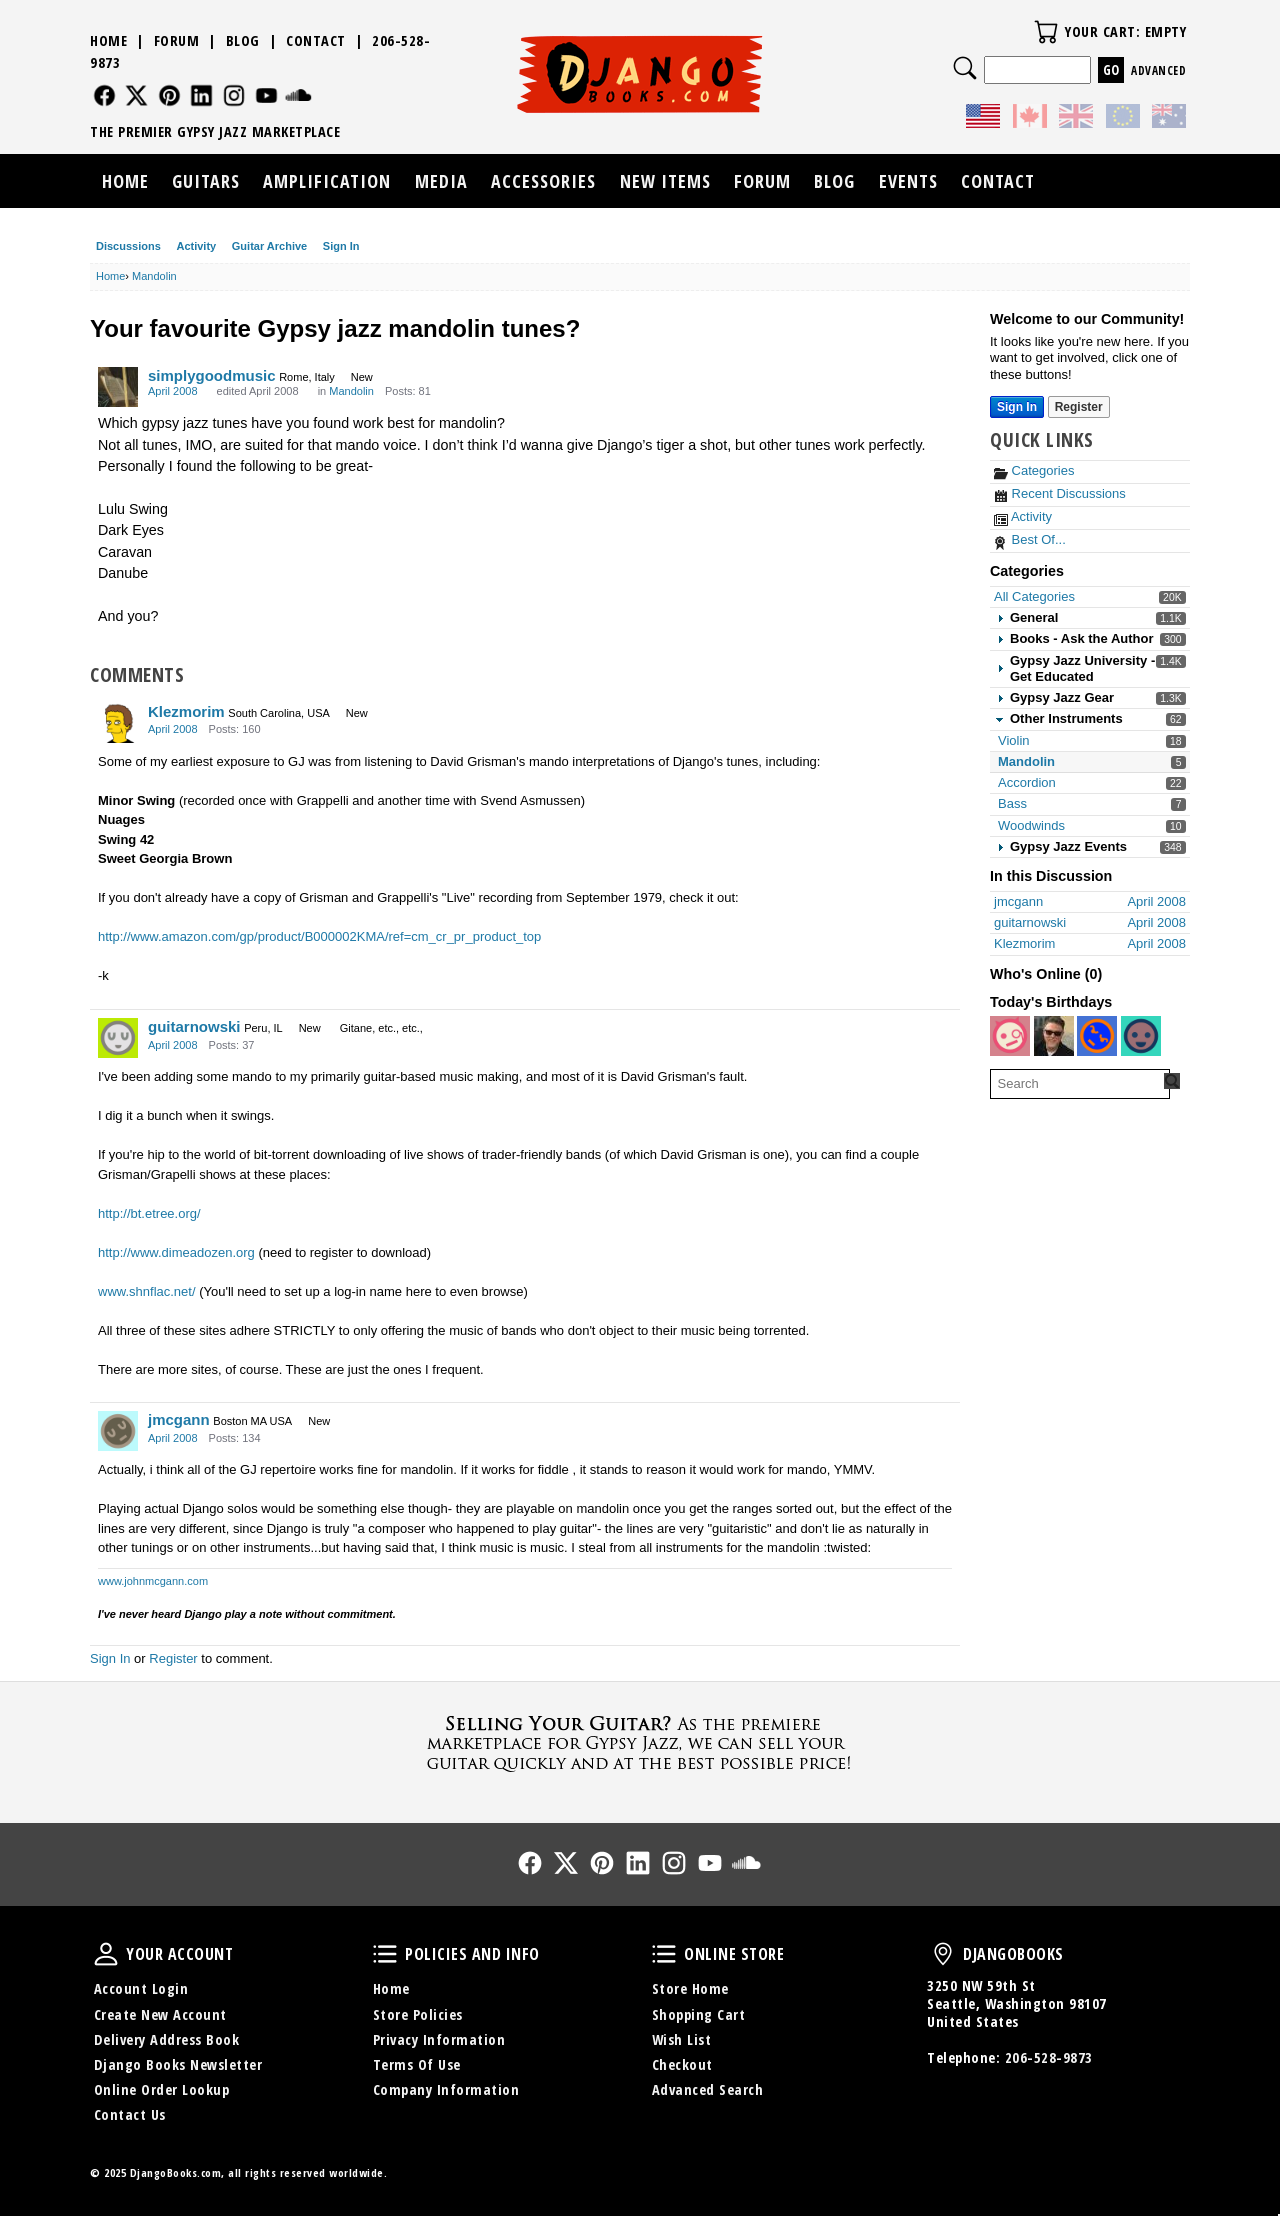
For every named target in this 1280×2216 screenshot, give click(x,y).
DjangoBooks (943, 1954)
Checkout (682, 2064)
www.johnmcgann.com (153, 1581)
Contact (316, 40)
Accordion (1027, 782)
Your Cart (1046, 32)
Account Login (141, 1988)
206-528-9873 (1049, 2057)
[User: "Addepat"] (1097, 1036)
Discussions (128, 246)
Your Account (106, 1954)
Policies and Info (385, 1954)
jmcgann (179, 1419)
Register (173, 1658)
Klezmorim (186, 711)
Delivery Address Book (167, 2039)
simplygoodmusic (212, 375)
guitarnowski (194, 1026)
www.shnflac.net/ (147, 1291)
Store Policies (418, 2014)
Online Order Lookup (162, 2089)
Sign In (341, 246)
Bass (1012, 803)
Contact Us (130, 2114)
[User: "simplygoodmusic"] (118, 387)
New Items (665, 181)
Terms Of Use (417, 2064)
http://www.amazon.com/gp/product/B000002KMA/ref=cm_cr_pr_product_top (319, 936)
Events (908, 181)
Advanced (1158, 70)
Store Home (690, 1988)
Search (965, 68)
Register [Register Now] (1079, 407)
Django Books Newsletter (178, 2064)
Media (441, 181)
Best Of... (1030, 539)
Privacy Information (439, 2039)
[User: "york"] (1010, 1036)
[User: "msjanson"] (1141, 1036)
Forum (177, 40)
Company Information (446, 2089)
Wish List (682, 2039)
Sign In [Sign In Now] (1017, 407)
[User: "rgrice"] (1054, 1036)
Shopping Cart (699, 2014)
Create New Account (160, 2014)
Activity (196, 246)
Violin (1014, 740)
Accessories (543, 181)
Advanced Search (708, 2089)
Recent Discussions (1060, 493)
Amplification (327, 181)
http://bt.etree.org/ (149, 1213)
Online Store (664, 1954)
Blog (243, 40)
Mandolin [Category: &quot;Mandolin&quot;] (351, 391)
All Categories (1034, 596)
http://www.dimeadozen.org (176, 1252)
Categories (1034, 470)
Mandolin (1026, 761)
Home (108, 40)
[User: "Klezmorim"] (118, 723)
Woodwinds (1031, 825)
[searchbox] (1080, 1084)
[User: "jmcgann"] (118, 1431)
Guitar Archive (269, 246)
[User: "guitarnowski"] (118, 1038)
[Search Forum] (1172, 1081)
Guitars (206, 181)
